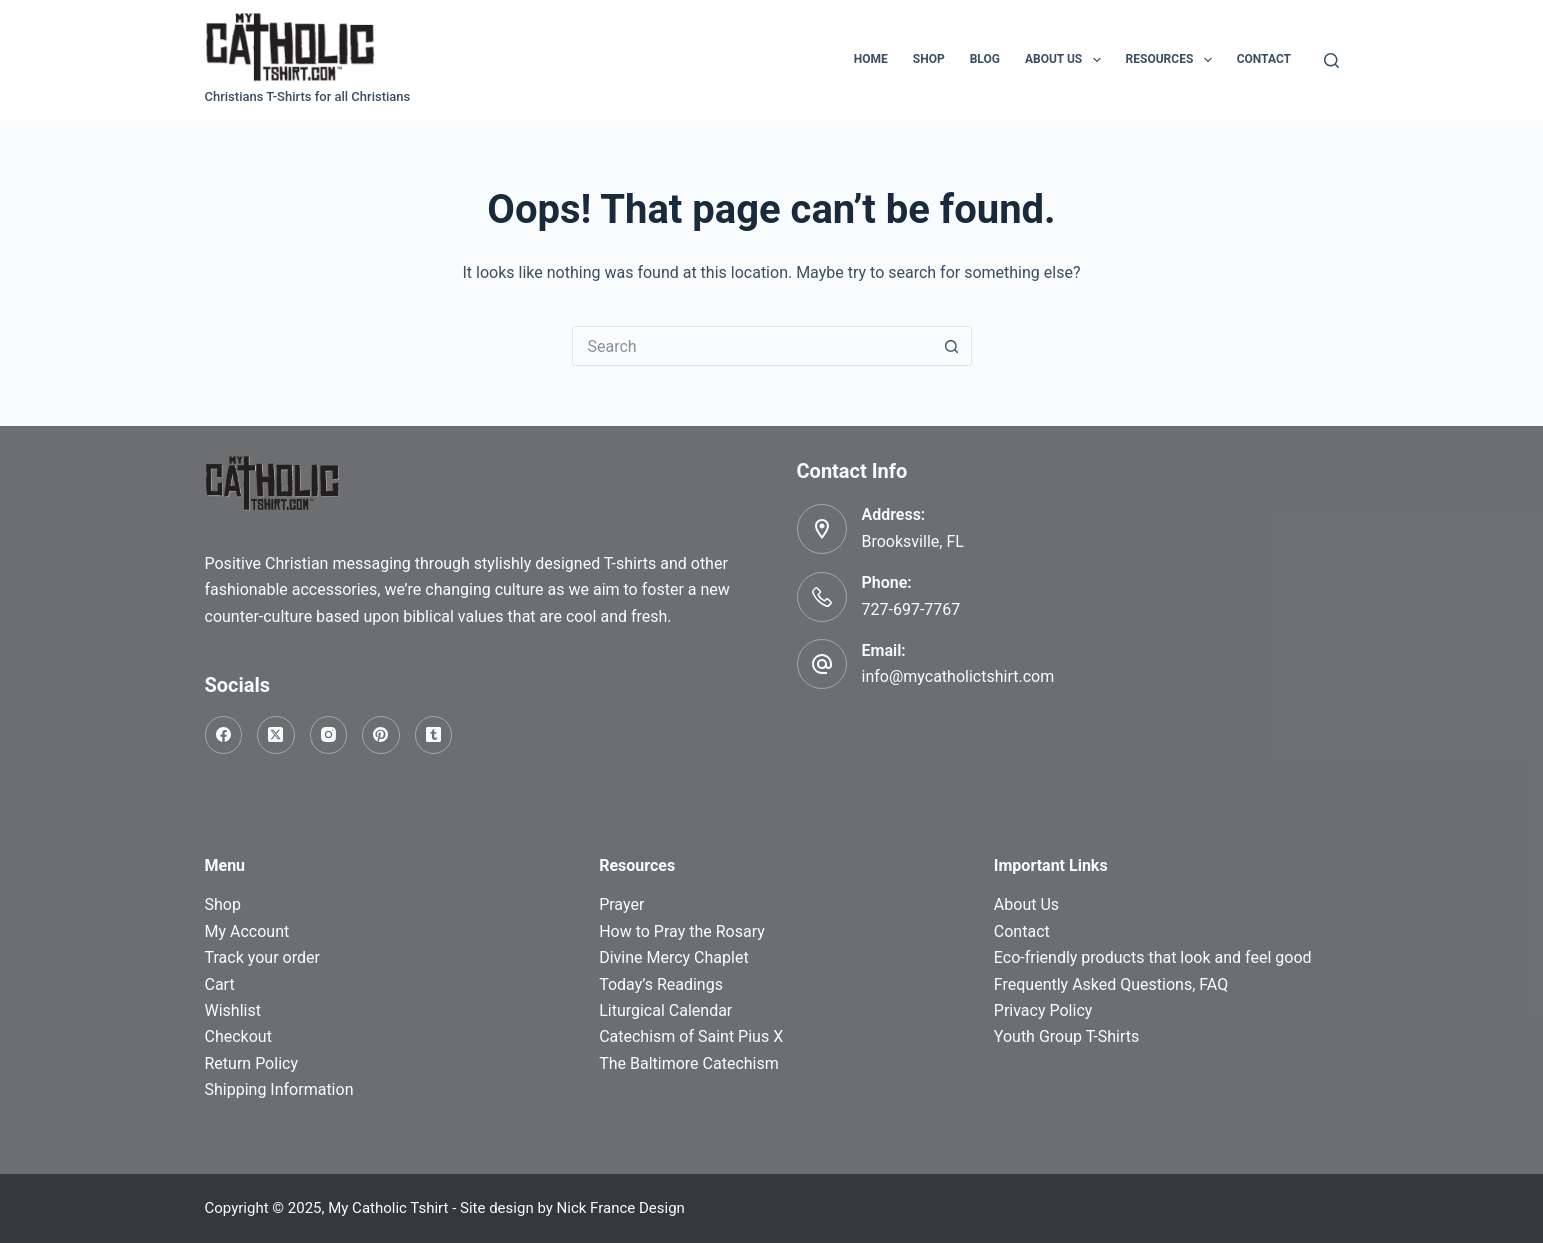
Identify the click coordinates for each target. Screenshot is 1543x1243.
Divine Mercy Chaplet (673, 957)
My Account (247, 931)
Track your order (262, 957)
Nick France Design (621, 1208)
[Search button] (952, 346)
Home (871, 59)
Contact (1264, 59)
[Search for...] (752, 346)
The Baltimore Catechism (689, 1063)
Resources (1173, 60)
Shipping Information (279, 1089)
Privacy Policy (1043, 1010)
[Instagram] (329, 735)
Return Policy (251, 1063)
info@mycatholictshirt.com (958, 676)
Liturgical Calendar (665, 1010)
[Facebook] (224, 735)
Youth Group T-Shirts (1066, 1036)
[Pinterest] (381, 735)
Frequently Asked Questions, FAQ (1111, 984)
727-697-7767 (911, 609)
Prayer (621, 904)
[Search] (1331, 60)
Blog (985, 59)
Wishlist (233, 1010)
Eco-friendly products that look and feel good (1153, 957)
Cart (220, 984)
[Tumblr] (434, 735)
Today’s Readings (661, 984)
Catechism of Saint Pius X (691, 1036)
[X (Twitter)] (276, 735)
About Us (1067, 60)
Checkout (238, 1036)
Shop (929, 59)
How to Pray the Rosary (682, 931)
